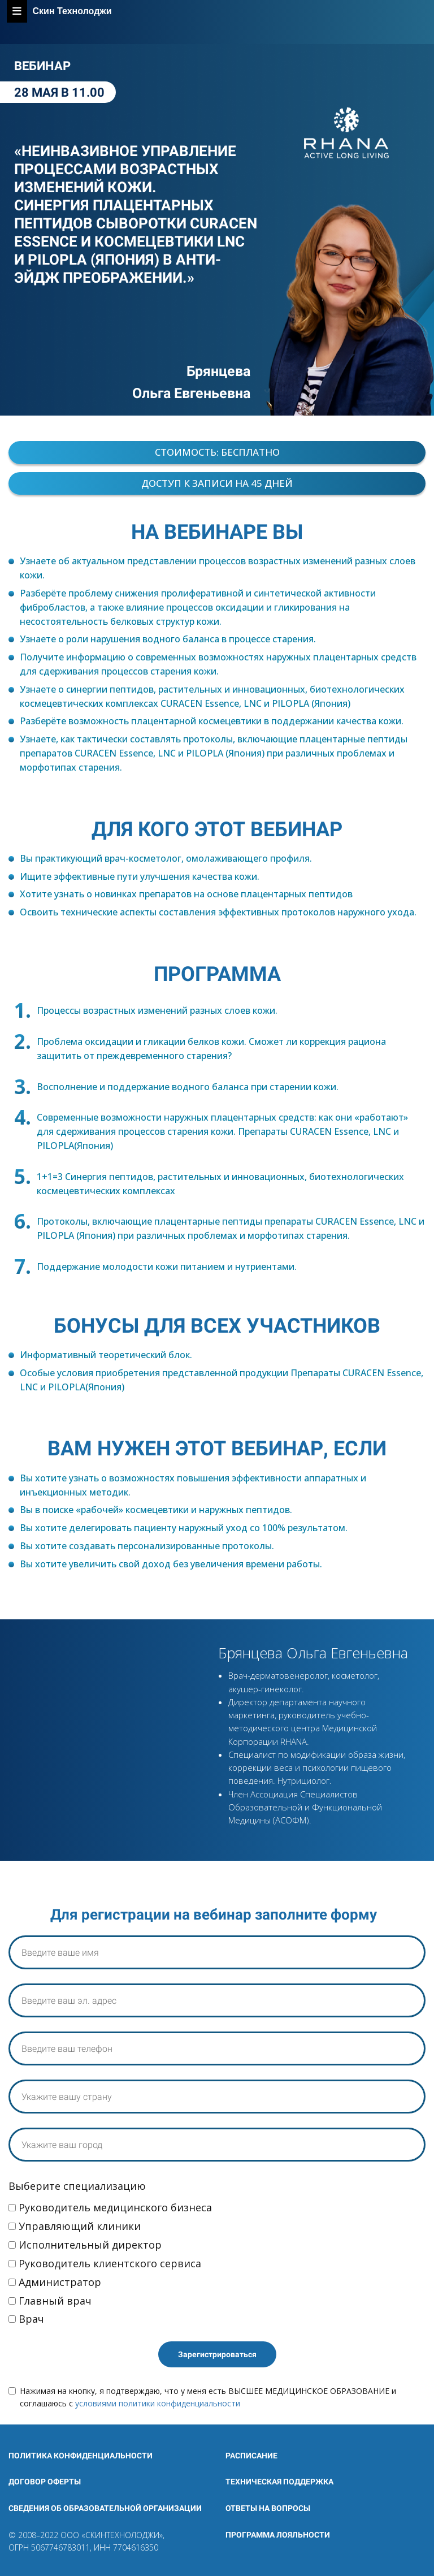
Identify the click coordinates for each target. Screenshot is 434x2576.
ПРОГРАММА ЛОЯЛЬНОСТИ (277, 2534)
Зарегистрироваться (217, 2354)
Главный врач (50, 2300)
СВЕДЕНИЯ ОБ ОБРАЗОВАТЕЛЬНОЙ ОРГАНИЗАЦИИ (105, 2508)
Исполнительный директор (85, 2244)
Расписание (251, 2455)
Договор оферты (44, 2481)
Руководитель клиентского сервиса (104, 2263)
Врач (26, 2319)
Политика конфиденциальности (80, 2455)
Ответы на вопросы (267, 2508)
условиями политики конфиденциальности (157, 2403)
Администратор (54, 2282)
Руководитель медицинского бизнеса (110, 2207)
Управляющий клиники (74, 2226)
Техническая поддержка (279, 2481)
